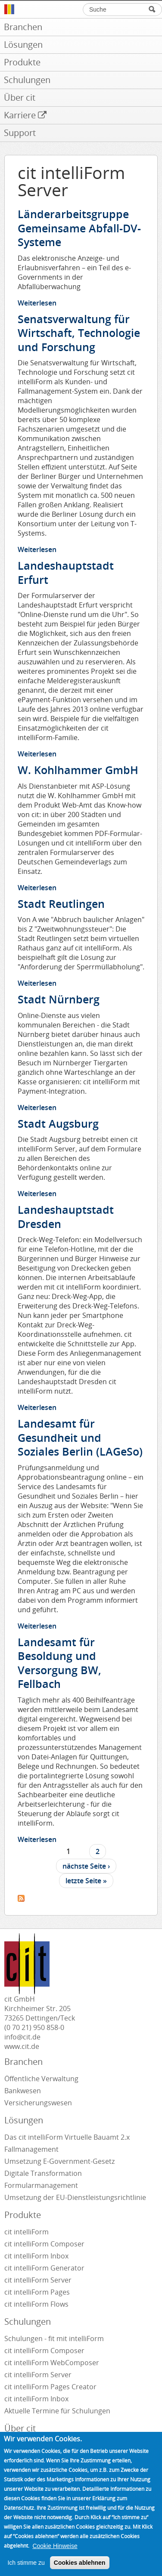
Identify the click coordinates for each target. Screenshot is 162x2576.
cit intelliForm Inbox (36, 2256)
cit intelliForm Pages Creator (50, 2386)
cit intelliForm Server (38, 2280)
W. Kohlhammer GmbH (78, 769)
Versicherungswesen (38, 2102)
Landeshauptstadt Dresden (66, 1216)
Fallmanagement (31, 2149)
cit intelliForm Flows (36, 2304)
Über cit (20, 2428)
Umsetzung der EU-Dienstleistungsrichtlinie (75, 2197)
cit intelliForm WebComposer (52, 2362)
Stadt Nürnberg (59, 999)
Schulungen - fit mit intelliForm (54, 2338)
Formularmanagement (41, 2185)
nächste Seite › (86, 1866)
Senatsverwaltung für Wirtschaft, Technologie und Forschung (79, 333)
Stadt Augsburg (58, 1123)
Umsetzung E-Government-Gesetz (59, 2161)
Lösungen (23, 2120)
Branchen (23, 2061)
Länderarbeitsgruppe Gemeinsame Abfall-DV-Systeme (79, 228)
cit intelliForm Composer (44, 2244)
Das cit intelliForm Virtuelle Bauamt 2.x (67, 2137)
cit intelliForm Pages (37, 2292)
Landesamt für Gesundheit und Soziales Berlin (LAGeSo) (80, 1437)
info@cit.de (22, 2037)
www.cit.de (21, 2046)
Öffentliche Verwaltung (41, 2078)
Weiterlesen (37, 303)
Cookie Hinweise (54, 2557)
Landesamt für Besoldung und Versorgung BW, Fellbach (59, 1663)
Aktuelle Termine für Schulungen (57, 2411)
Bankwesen (22, 2090)
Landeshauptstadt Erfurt (66, 572)
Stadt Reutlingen (61, 903)
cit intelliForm (26, 2232)
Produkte (22, 2215)
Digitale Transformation (43, 2173)
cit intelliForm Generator (44, 2268)
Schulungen (27, 2321)
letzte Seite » (86, 1880)
